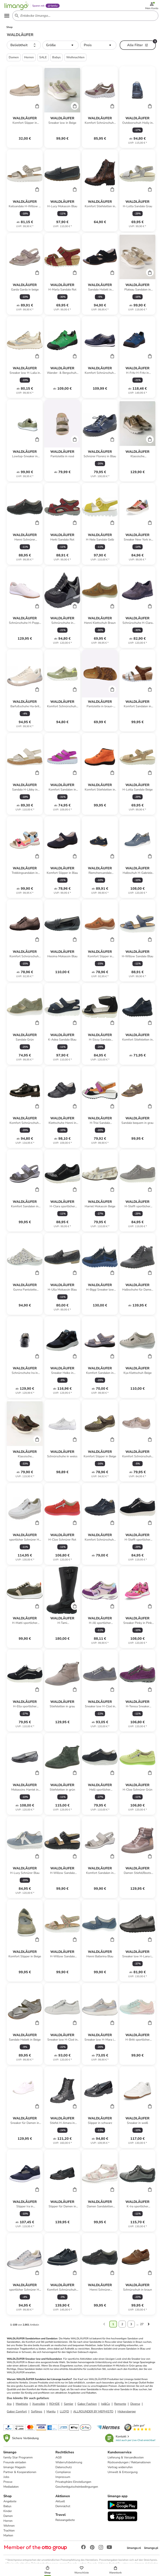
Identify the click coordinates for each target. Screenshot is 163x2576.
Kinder (7, 2515)
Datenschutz (63, 2471)
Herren (8, 2525)
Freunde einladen (14, 2466)
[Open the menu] (9, 19)
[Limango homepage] (19, 7)
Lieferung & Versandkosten (126, 2461)
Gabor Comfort (17, 2415)
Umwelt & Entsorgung (123, 2476)
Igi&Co (105, 2408)
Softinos (36, 2415)
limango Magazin (14, 2471)
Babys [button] (56, 61)
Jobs (6, 2481)
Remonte (120, 2408)
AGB (58, 2461)
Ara (9, 2408)
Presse (7, 2486)
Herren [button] (29, 61)
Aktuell (60, 2505)
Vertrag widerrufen (120, 2471)
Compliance (63, 2476)
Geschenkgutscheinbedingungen (76, 2490)
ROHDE (54, 2408)
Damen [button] (14, 61)
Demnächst (62, 2510)
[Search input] (85, 18)
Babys (7, 2510)
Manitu (51, 2415)
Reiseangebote (65, 2524)
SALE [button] (43, 61)
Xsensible (38, 2408)
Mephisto (22, 2408)
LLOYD (64, 2415)
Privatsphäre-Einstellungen (73, 2486)
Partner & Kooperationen (19, 2476)
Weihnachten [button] (75, 61)
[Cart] (37, 110)
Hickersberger (127, 2415)
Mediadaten (11, 2490)
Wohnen (9, 2529)
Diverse (135, 2408)
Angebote (9, 2505)
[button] (24, 49)
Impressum (62, 2481)
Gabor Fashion (87, 2408)
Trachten (9, 2534)
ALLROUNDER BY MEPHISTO (93, 2415)
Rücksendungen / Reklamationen (129, 2466)
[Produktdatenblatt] (25, 111)
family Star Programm (18, 2461)
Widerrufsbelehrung (68, 2466)
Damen (8, 2520)
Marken (8, 2539)
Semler (68, 2408)
